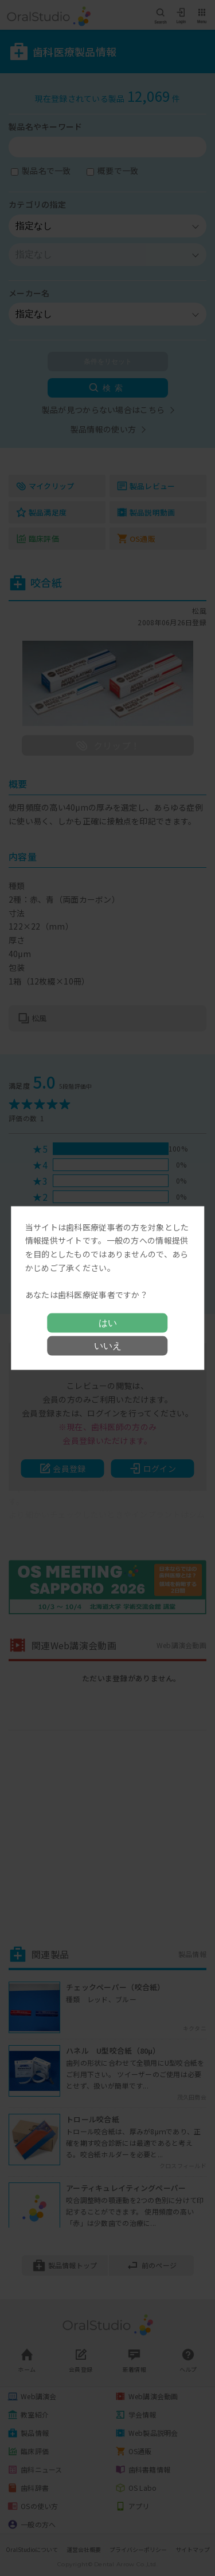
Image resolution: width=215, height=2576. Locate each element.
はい (108, 1323)
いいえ (108, 1346)
